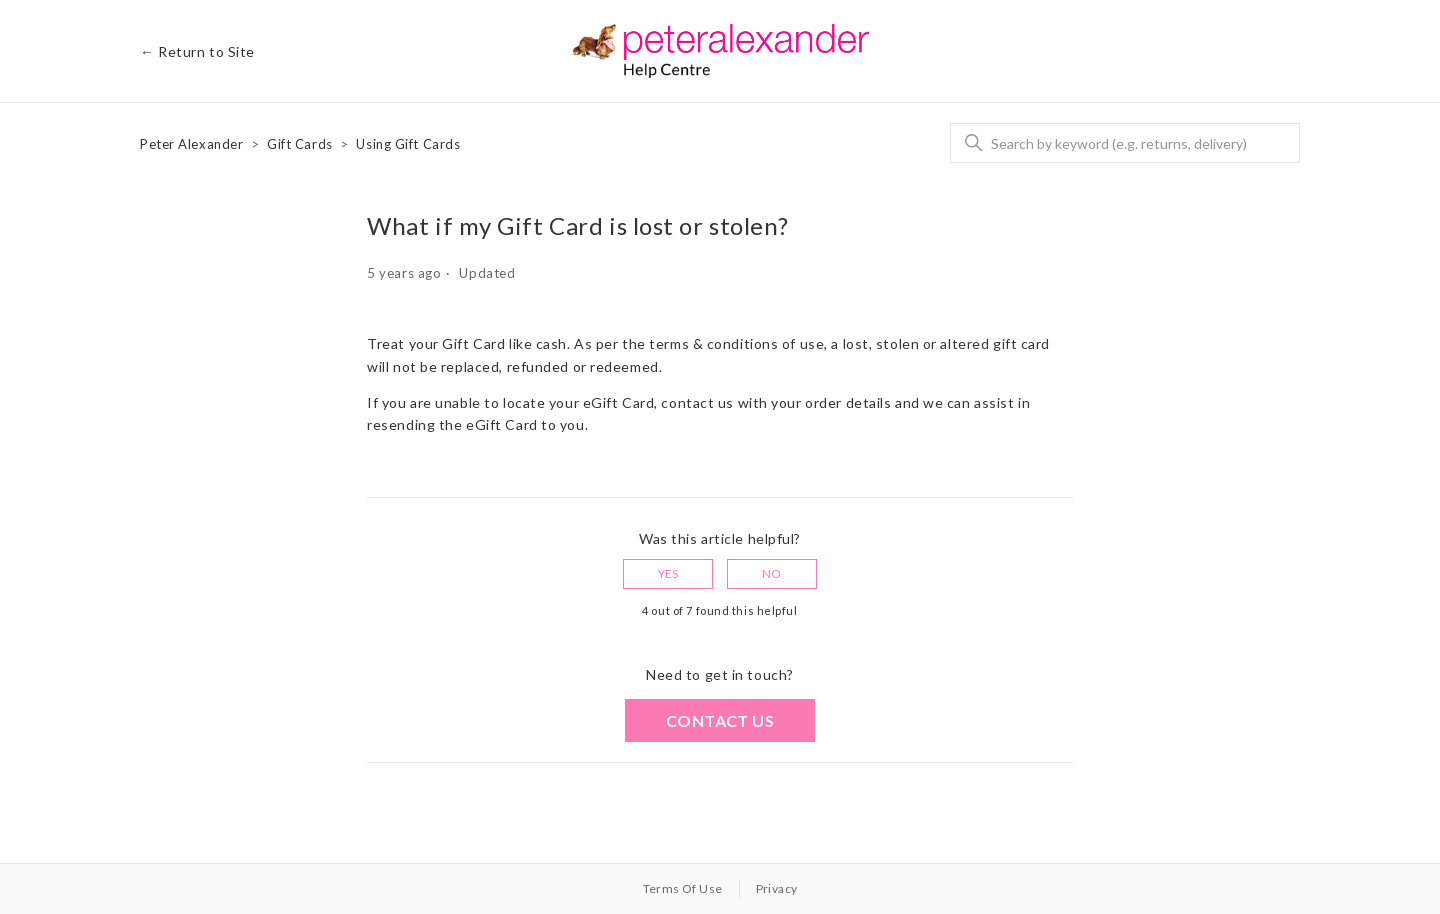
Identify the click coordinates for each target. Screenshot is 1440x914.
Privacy (777, 888)
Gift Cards (300, 144)
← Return (197, 51)
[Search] (1125, 143)
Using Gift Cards (408, 144)
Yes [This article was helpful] (668, 573)
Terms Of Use (683, 888)
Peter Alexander (191, 144)
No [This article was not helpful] (772, 573)
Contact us (720, 720)
